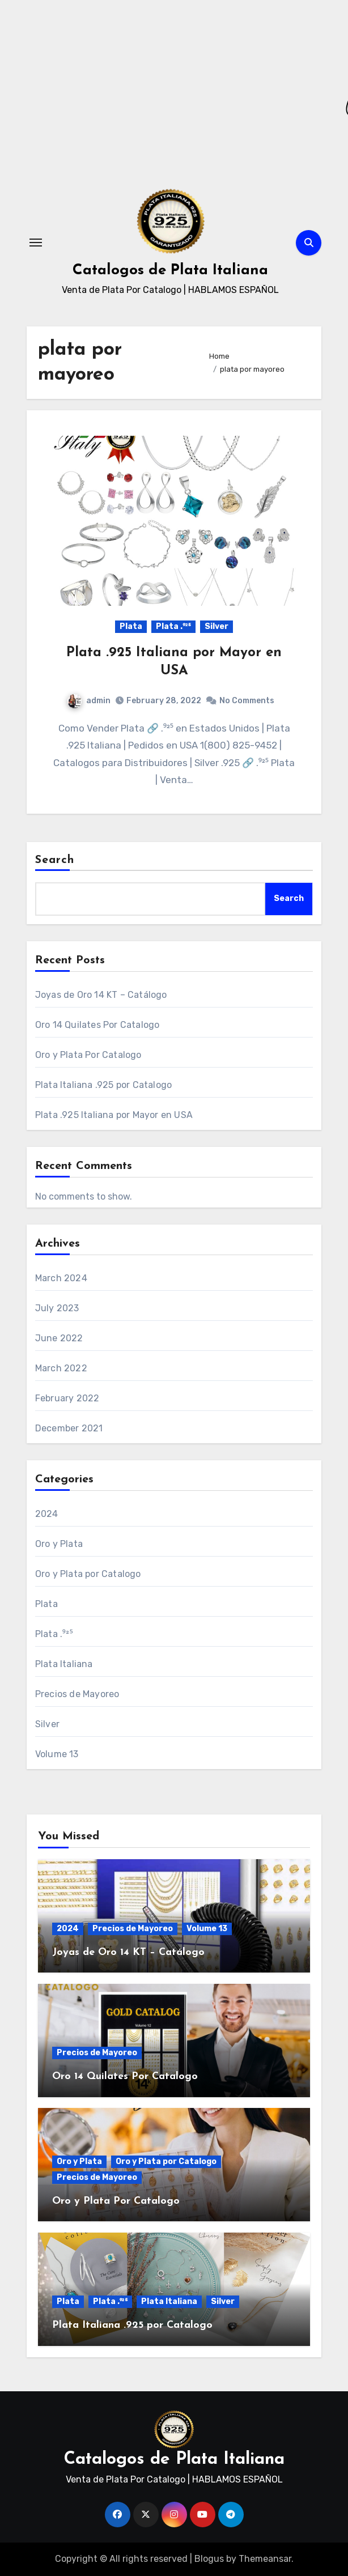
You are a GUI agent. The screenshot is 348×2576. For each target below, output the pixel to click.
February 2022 (67, 1398)
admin (89, 700)
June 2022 (59, 1338)
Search (55, 860)
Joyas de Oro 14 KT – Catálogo (101, 994)
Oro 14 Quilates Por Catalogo (97, 1024)
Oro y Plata (59, 1543)
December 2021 (69, 1428)
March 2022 (61, 1368)
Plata (131, 626)
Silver (216, 626)
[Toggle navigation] (36, 242)
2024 (46, 1513)
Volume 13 (57, 1754)
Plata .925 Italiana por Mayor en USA (114, 1115)
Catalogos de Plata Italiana (170, 270)
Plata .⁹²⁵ (173, 626)
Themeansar (265, 2558)
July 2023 (57, 1308)
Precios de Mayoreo (77, 1694)
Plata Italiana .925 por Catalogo (103, 1084)
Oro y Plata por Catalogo (88, 1573)
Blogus (209, 2558)
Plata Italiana (64, 1664)
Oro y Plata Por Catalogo (88, 1054)
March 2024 (61, 1278)
